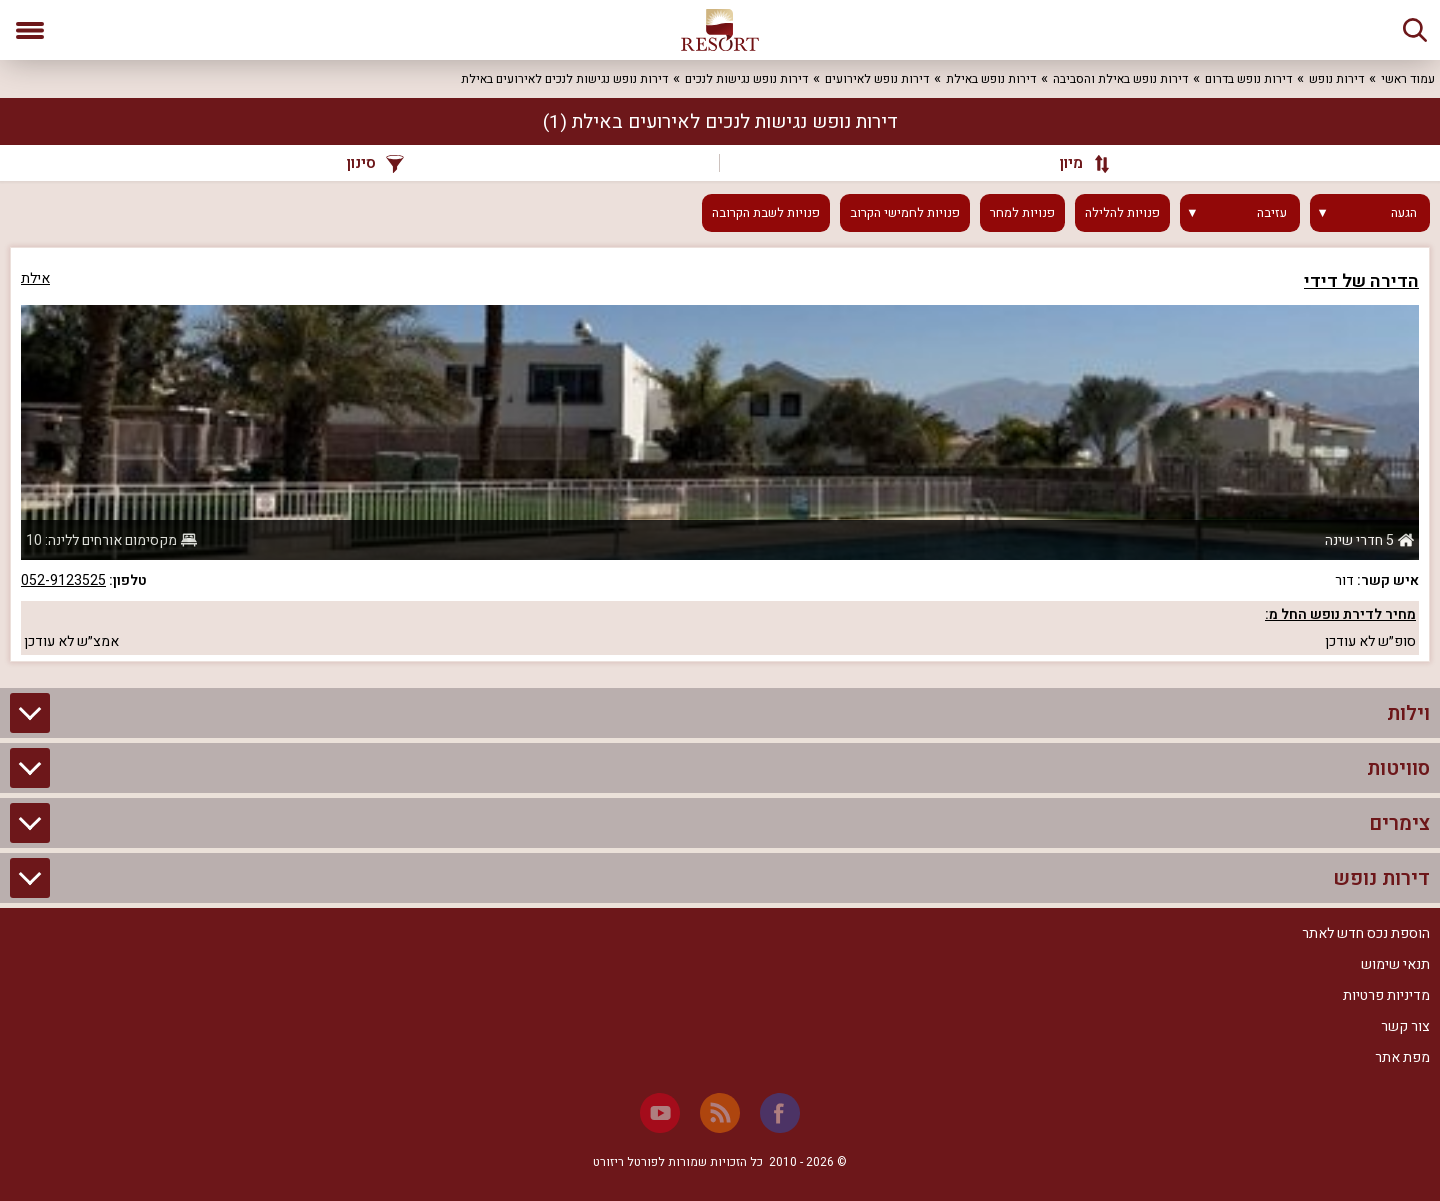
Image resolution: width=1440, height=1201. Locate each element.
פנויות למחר (1022, 213)
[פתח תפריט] (30, 30)
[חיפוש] (1415, 30)
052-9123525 (63, 580)
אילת (35, 278)
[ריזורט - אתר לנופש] (720, 30)
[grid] (720, 454)
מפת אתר (1402, 1057)
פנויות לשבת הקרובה (766, 213)
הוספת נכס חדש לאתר (1366, 933)
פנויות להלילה (1122, 213)
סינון (375, 163)
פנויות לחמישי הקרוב (905, 213)
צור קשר (1405, 1026)
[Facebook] (780, 1113)
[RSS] (720, 1113)
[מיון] (1075, 163)
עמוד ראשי (1408, 79)
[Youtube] (660, 1113)
